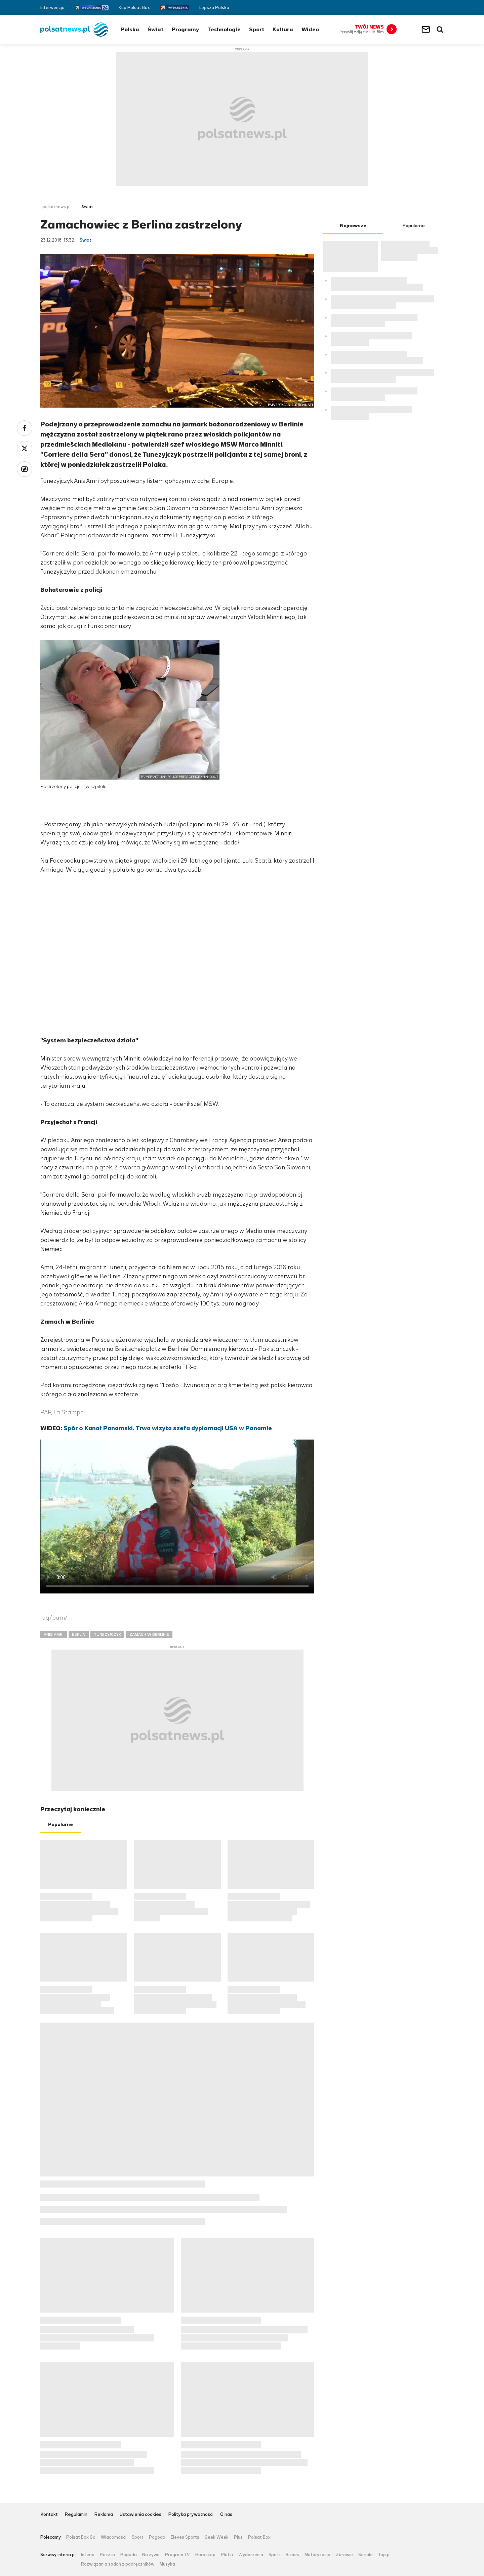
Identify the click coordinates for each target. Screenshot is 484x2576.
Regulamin (76, 2515)
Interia (87, 2555)
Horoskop (205, 2555)
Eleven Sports (185, 2537)
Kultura (283, 29)
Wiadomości (113, 2537)
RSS (441, 7)
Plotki (227, 2555)
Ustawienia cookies (140, 2515)
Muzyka (167, 2564)
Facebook (420, 7)
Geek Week (217, 2537)
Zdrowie (344, 2555)
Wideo (310, 29)
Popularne (60, 1824)
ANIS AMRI (54, 1634)
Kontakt (49, 2515)
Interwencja (52, 7)
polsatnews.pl (56, 207)
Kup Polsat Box (134, 7)
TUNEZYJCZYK (107, 1634)
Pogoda (157, 2537)
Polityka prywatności (190, 2515)
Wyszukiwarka (440, 29)
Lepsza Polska (214, 7)
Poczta (107, 2555)
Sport (256, 29)
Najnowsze (353, 225)
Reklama (103, 2515)
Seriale (365, 2555)
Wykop (24, 469)
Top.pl (384, 2555)
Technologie (224, 29)
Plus (238, 2537)
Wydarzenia (250, 2555)
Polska (130, 29)
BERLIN (78, 1634)
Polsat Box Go (80, 2537)
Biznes (292, 2555)
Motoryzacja (317, 2555)
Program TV (177, 2555)
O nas (226, 2515)
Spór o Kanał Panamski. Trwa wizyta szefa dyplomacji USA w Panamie (168, 1428)
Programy (185, 29)
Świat (155, 29)
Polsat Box (259, 2537)
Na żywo (151, 2555)
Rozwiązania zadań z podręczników (117, 2564)
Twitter (431, 7)
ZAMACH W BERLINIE (149, 1634)
